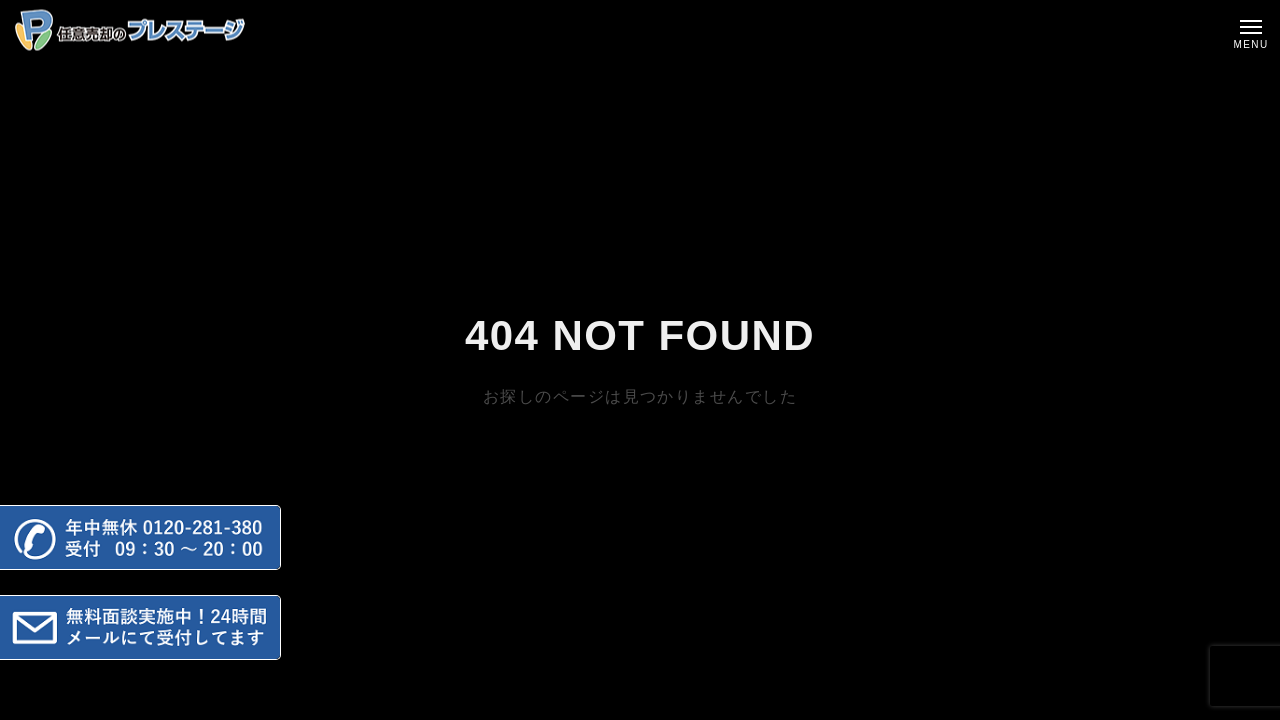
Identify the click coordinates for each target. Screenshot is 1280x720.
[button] (140, 537)
